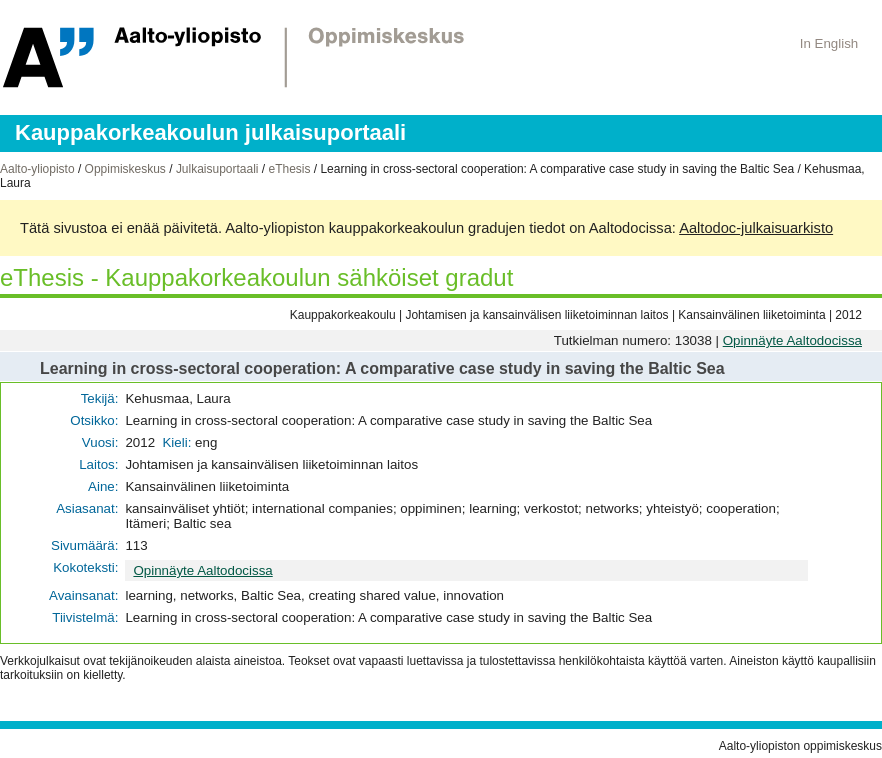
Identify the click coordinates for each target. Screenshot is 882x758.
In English (829, 43)
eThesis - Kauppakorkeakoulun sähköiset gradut (256, 277)
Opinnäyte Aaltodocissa (792, 340)
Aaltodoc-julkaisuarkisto (756, 228)
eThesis (289, 169)
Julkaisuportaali (217, 169)
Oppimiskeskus (125, 169)
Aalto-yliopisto (37, 169)
